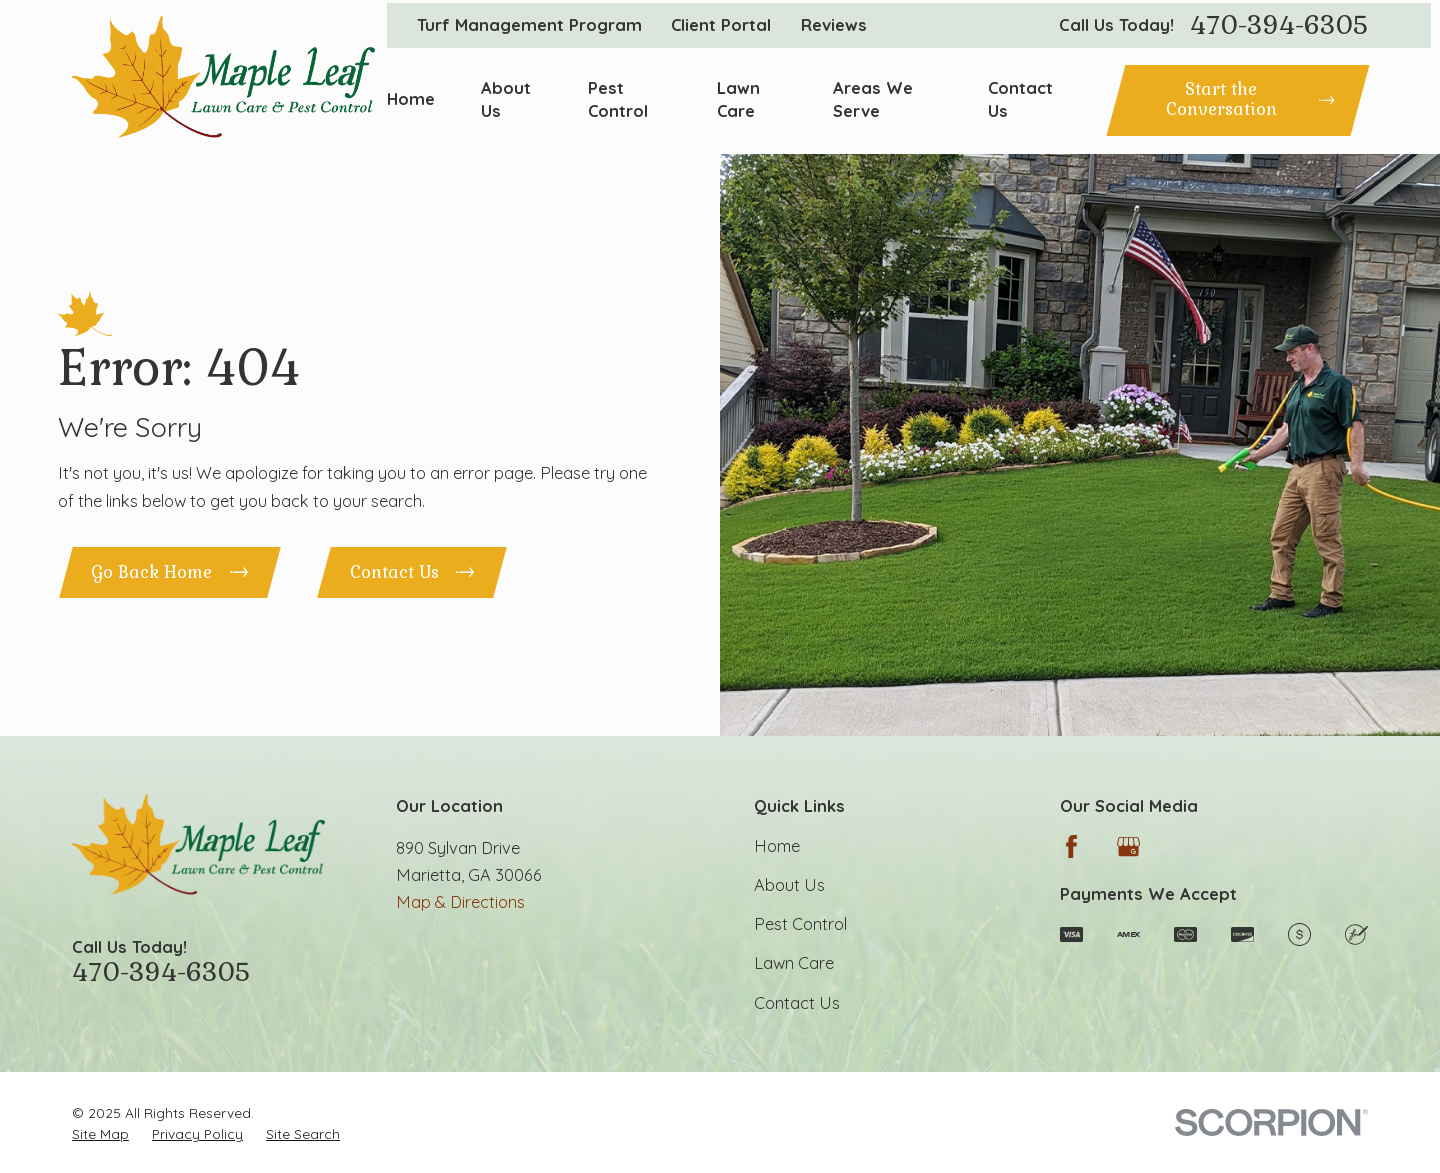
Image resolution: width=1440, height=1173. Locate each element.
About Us (789, 885)
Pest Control (800, 924)
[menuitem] (100, 1133)
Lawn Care (794, 963)
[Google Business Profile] (1128, 846)
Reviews (834, 25)
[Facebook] (1071, 846)
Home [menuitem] (411, 99)
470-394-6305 (1279, 26)
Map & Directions (460, 902)
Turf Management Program (529, 25)
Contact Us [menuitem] (1020, 99)
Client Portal (721, 25)
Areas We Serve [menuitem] (873, 99)
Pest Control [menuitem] (618, 99)
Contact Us (797, 1003)
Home (777, 846)
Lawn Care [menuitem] (738, 99)
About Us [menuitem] (506, 99)
